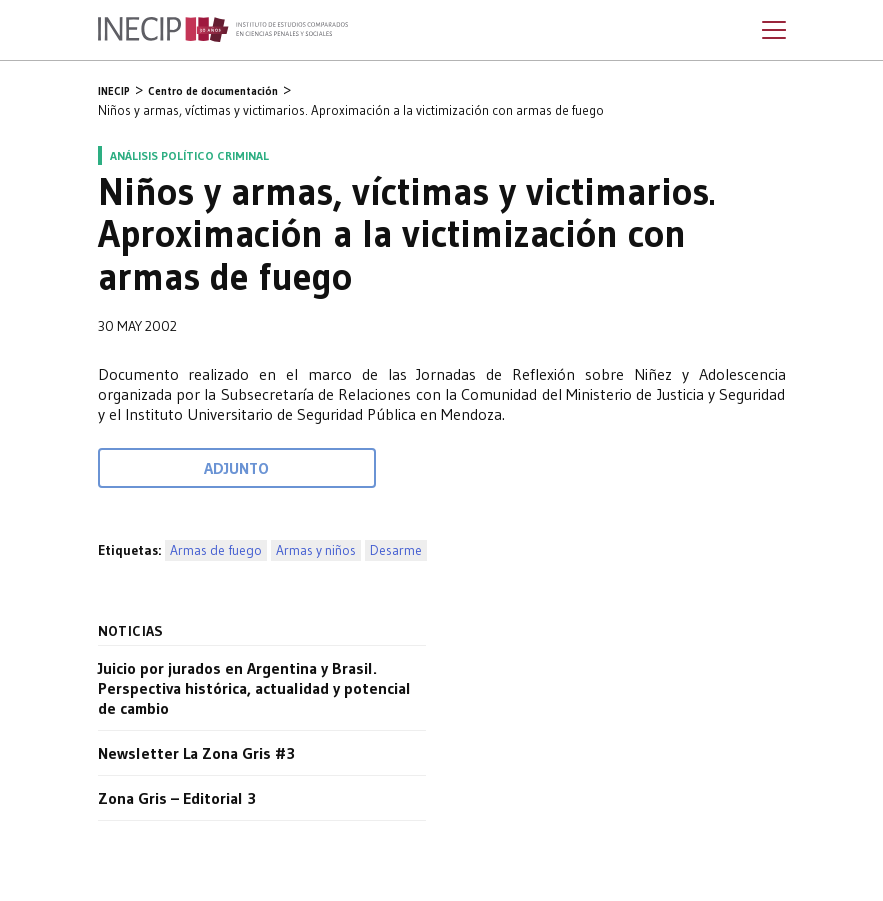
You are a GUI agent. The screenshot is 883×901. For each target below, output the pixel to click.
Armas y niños (316, 550)
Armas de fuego (216, 550)
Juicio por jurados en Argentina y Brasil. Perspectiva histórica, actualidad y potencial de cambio (254, 688)
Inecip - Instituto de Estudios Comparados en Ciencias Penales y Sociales (223, 30)
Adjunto (236, 468)
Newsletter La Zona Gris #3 (196, 753)
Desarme (396, 550)
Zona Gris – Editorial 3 (177, 798)
